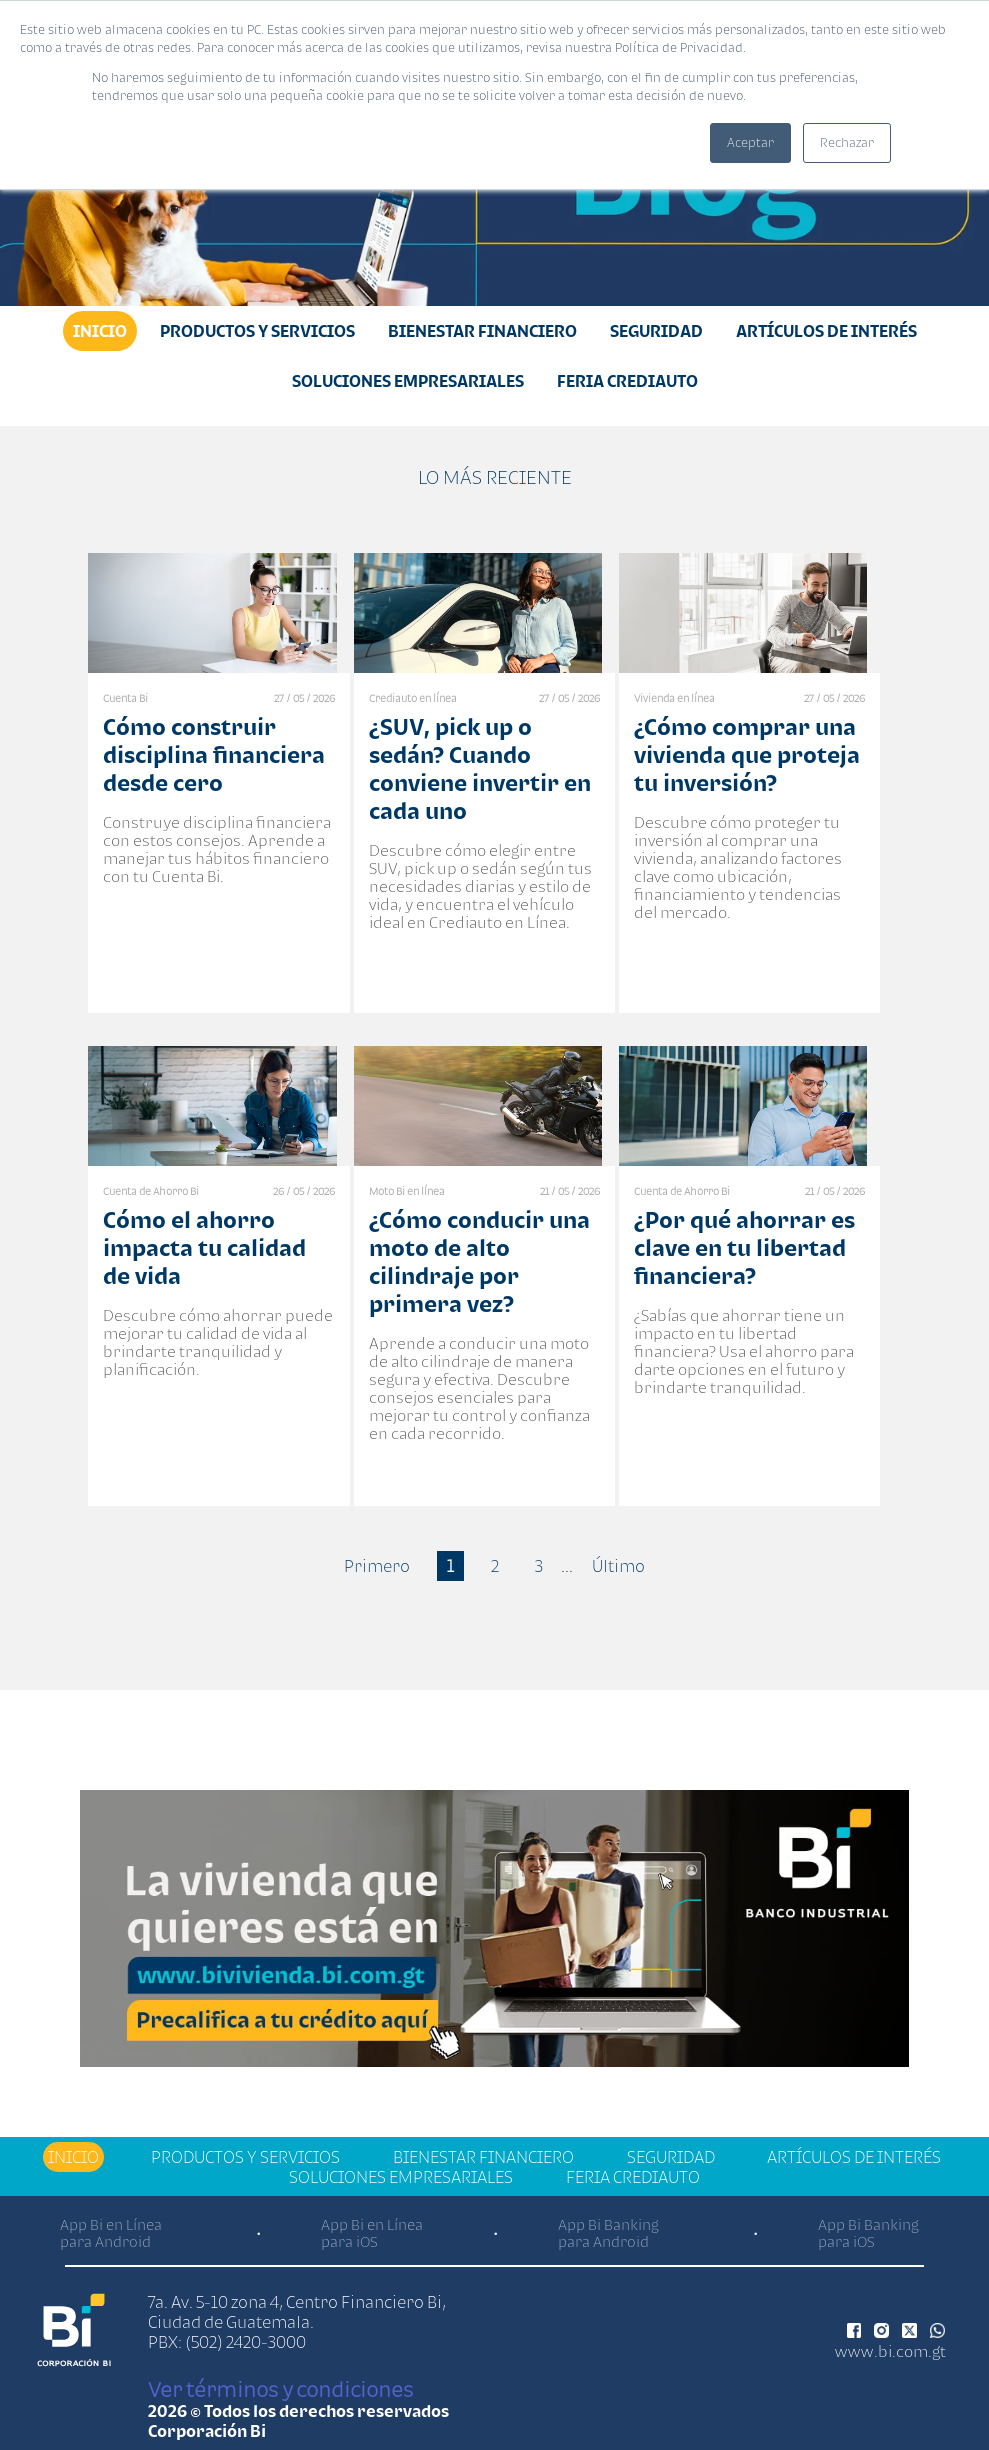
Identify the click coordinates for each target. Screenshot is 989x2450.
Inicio (100, 331)
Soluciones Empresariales (408, 381)
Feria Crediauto (627, 381)
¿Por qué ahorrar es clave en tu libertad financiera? (744, 1247)
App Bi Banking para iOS (868, 2233)
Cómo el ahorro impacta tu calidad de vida (204, 1247)
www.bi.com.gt (890, 2351)
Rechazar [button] (847, 142)
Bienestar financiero (482, 331)
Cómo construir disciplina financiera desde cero (214, 754)
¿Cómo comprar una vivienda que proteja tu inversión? (747, 754)
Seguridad (656, 331)
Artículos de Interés (826, 331)
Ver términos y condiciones (280, 2389)
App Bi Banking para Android (608, 2233)
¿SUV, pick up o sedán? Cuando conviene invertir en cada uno (480, 768)
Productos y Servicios (257, 331)
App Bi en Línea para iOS (372, 2233)
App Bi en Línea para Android (111, 2233)
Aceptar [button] (750, 142)
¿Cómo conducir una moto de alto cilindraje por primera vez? (479, 1261)
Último (618, 1566)
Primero (377, 1566)
